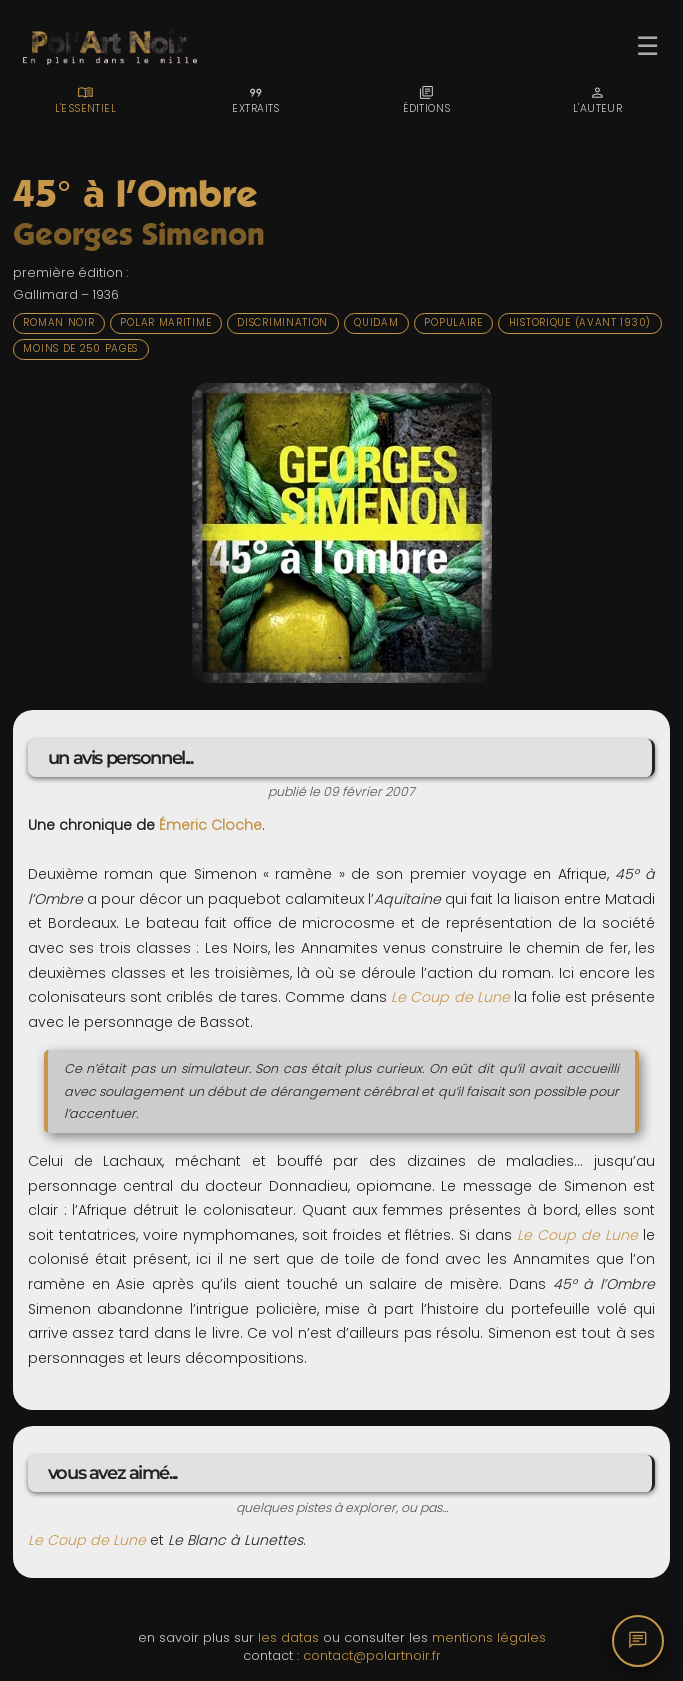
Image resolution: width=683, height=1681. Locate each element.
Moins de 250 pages (80, 348)
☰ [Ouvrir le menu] (647, 46)
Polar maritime (165, 322)
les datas (288, 1637)
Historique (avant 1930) (580, 322)
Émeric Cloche (210, 825)
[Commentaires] (638, 1641)
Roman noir (58, 322)
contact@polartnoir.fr (372, 1655)
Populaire (453, 322)
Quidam (376, 322)
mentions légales (489, 1637)
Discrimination (282, 322)
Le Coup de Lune (450, 997)
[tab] (85, 100)
